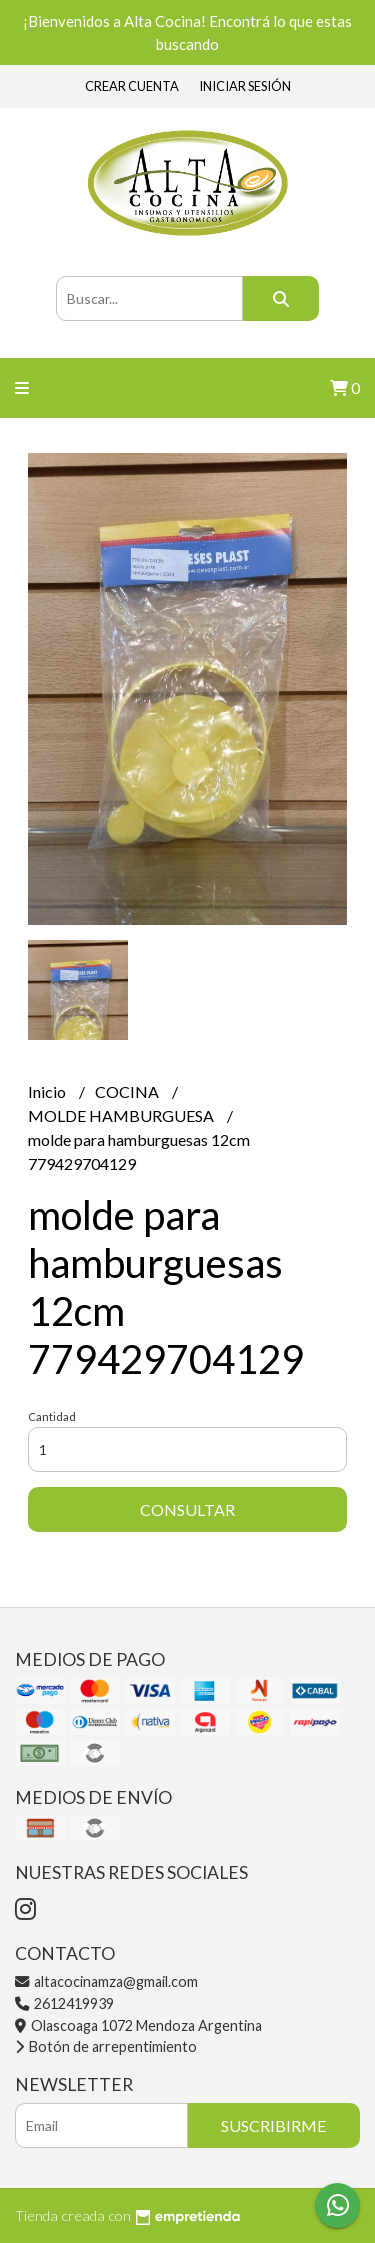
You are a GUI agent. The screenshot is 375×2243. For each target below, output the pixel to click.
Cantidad (52, 1416)
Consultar (187, 1509)
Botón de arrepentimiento (106, 2046)
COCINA (128, 1091)
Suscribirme (273, 2125)
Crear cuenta (132, 86)
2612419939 (64, 2003)
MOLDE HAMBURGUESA (122, 1115)
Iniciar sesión (245, 86)
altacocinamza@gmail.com (106, 1981)
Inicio (48, 1091)
